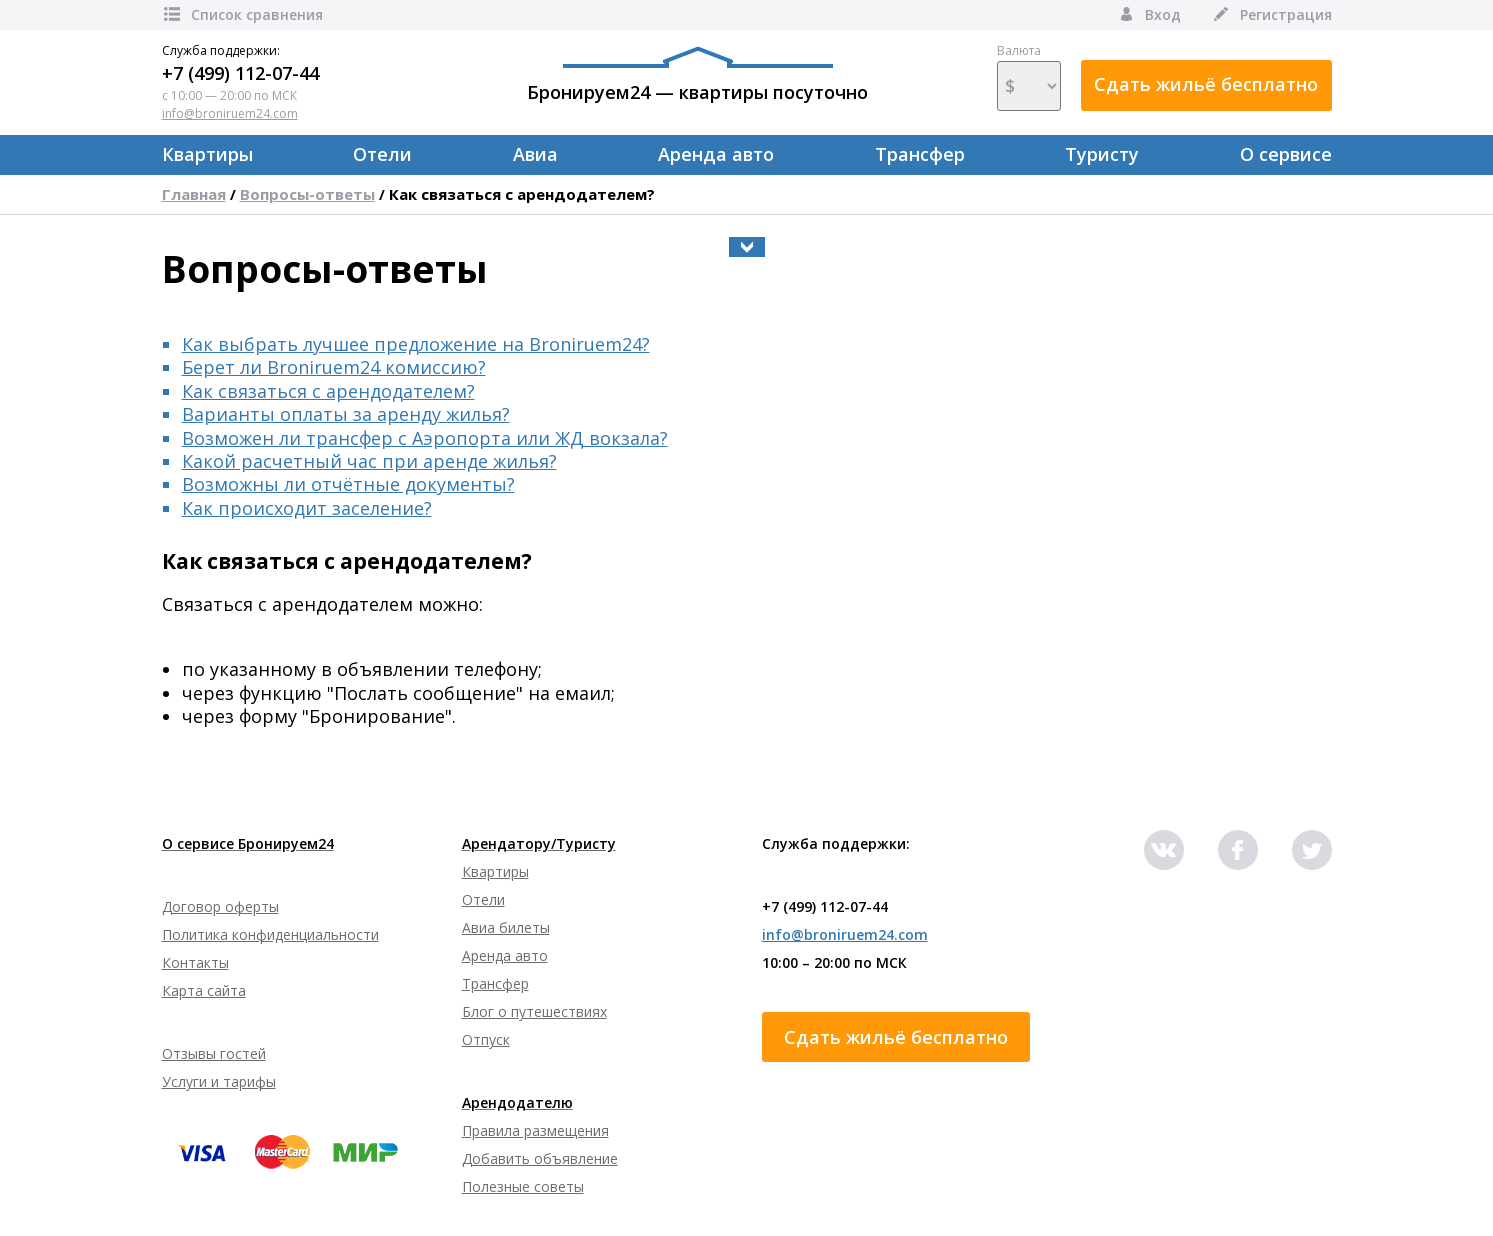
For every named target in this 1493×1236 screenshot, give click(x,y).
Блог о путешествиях (534, 1011)
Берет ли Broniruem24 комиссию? (334, 367)
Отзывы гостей (214, 1053)
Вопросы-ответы (307, 194)
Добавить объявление (540, 1158)
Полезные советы (523, 1186)
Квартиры (207, 154)
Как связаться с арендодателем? (522, 194)
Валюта (1029, 77)
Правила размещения (535, 1130)
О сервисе (1286, 154)
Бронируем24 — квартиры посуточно (697, 75)
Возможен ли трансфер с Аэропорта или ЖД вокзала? (425, 438)
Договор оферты (220, 906)
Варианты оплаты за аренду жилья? (346, 414)
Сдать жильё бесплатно (1206, 84)
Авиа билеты (506, 927)
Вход (1148, 14)
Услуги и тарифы (219, 1081)
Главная (194, 194)
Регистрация (1271, 14)
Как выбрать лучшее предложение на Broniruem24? (416, 344)
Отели (382, 154)
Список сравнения (242, 14)
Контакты (195, 962)
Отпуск (486, 1039)
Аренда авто (716, 154)
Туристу (1102, 154)
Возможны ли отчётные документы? (348, 484)
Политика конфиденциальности (270, 934)
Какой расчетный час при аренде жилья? (369, 461)
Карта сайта (204, 990)
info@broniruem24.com (230, 113)
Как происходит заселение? (307, 508)
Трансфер (920, 154)
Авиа (535, 154)
